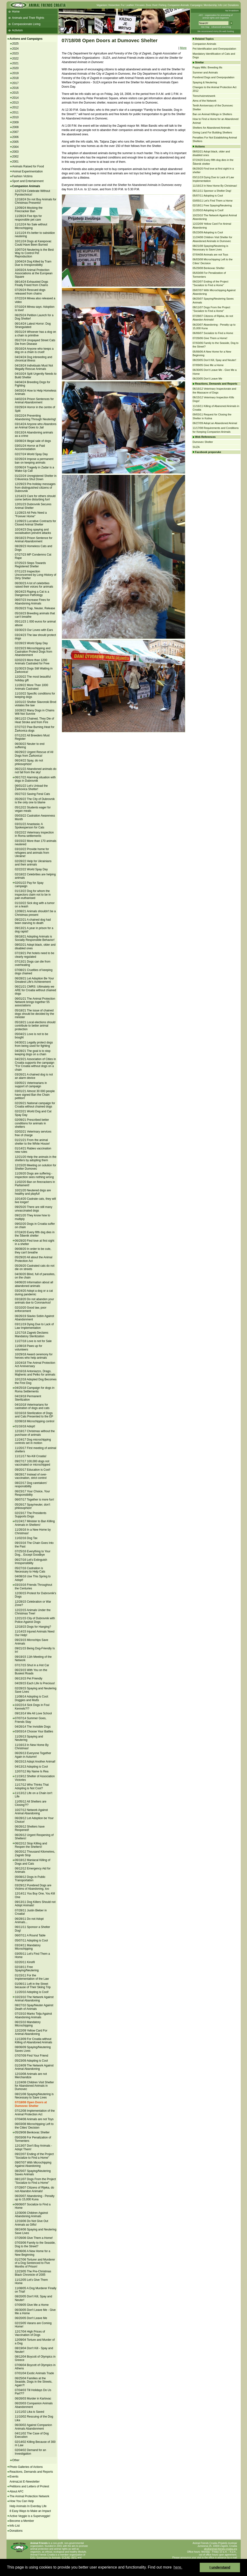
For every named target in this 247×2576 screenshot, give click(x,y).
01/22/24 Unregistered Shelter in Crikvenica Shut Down (36, 477)
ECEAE (66, 2557)
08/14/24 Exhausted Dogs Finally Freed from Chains (31, 283)
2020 (15, 68)
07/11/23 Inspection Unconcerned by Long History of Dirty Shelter (35, 575)
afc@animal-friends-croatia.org (220, 2549)
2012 (15, 107)
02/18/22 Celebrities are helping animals (35, 876)
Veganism (101, 5)
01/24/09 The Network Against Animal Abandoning (34, 2067)
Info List (222, 5)
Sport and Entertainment (28, 181)
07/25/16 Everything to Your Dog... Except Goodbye (32, 1553)
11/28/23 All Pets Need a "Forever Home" (31, 514)
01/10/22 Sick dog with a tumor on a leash (35, 904)
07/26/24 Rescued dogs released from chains (30, 291)
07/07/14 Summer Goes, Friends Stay (31, 1720)
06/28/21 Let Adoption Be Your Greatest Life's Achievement (34, 980)
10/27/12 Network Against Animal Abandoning (31, 1811)
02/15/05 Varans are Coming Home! (33, 2324)
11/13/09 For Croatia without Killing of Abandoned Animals (33, 2040)
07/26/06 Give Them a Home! (34, 2238)
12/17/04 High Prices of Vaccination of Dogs (30, 2333)
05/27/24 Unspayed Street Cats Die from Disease (35, 342)
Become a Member (22, 2521)
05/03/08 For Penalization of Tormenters (33, 2139)
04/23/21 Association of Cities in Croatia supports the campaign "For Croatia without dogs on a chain (35, 1064)
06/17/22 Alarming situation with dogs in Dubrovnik (35, 779)
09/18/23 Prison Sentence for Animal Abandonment (33, 539)
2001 (15, 161)
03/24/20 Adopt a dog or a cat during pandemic (34, 1292)
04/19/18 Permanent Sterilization (28, 1398)
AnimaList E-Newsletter (25, 2481)
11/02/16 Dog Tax (26, 1538)
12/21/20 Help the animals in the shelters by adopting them (35, 1158)
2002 (15, 156)
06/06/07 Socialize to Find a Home (213, 333)
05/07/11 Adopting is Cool (31, 1940)
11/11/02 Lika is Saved (29, 2411)
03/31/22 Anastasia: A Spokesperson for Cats (29, 825)
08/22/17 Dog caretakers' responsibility (31, 1484)
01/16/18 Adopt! (25, 1426)
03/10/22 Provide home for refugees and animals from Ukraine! (32, 852)
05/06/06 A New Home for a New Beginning (32, 2252)
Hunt (155, 5)
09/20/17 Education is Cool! (32, 1469)
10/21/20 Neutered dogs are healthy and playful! (33, 1192)
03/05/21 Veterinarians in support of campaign (31, 1084)
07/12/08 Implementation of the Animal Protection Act (35, 2112)
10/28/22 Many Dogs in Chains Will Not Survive (35, 712)
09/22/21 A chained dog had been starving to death (33, 921)
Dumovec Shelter (203, 441)
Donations (233, 5)
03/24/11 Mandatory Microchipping (28, 1947)
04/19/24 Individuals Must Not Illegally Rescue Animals (34, 367)
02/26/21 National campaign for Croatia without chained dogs (35, 1104)
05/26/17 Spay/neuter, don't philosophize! (32, 1506)
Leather (130, 5)
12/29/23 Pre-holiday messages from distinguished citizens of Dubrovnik (35, 487)
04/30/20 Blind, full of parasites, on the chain (35, 1275)
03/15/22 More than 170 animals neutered (35, 842)
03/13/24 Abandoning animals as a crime (34, 434)
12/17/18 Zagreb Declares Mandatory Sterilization (31, 1334)
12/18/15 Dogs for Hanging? (33, 1626)
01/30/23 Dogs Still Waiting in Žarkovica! (34, 670)
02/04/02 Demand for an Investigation (30, 2451)
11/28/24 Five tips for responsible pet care (28, 217)
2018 (15, 78)
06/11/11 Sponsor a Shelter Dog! (212, 190)
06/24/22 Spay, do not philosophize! (29, 762)
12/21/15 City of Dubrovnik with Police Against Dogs (35, 1620)
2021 (15, 63)
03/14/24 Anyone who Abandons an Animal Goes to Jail (35, 425)
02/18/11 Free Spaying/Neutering (27, 1968)
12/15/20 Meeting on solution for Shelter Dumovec (35, 1167)
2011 (15, 112)
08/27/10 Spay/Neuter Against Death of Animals (34, 2007)
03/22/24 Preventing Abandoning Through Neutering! (35, 417)
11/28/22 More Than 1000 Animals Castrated (31, 686)
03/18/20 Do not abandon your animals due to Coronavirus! (34, 1301)
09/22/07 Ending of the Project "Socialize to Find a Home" (34, 2155)
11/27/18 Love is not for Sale (33, 1341)
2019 (15, 73)
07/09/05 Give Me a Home (32, 2305)
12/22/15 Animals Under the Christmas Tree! (33, 1611)
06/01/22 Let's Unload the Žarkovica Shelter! (31, 787)
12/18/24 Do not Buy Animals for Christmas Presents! (35, 201)
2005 (15, 142)
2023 (15, 53)
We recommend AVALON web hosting (215, 31)
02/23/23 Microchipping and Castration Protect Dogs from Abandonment (33, 652)
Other (16, 2460)
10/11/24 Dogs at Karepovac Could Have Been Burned (33, 243)
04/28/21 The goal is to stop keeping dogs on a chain (33, 1052)
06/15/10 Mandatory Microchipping (28, 2023)
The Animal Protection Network (29, 2496)
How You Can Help (22, 2501)
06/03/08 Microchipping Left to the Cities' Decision (34, 2125)
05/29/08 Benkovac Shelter (32, 2132)
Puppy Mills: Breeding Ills (207, 67)
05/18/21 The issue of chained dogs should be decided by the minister (34, 1014)
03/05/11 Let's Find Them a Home (32, 1955)
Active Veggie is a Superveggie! (30, 2516)
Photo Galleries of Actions (26, 2467)
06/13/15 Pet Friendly (28, 1678)
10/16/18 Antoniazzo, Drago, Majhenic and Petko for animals (35, 1373)
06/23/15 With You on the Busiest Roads (31, 1671)
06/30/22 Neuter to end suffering (30, 745)
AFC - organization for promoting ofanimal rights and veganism (216, 16)
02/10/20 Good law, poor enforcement (31, 1309)
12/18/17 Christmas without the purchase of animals (35, 1432)
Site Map (205, 27)
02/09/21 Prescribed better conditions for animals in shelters (32, 1123)
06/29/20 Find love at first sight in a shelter (34, 1242)
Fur (122, 5)
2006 (15, 137)
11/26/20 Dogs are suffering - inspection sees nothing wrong (34, 1175)
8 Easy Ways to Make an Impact (30, 2511)
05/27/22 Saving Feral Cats (32, 794)
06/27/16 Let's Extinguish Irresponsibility (31, 1561)
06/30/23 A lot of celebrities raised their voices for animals (34, 585)
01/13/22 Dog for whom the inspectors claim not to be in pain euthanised (33, 894)
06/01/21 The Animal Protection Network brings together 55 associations (35, 1002)
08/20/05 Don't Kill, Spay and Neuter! (214, 360)
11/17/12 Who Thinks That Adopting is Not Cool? (32, 1786)
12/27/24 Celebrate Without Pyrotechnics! (32, 192)
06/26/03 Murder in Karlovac (33, 2398)
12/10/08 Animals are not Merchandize (31, 2075)
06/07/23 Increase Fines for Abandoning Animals (32, 601)
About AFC (17, 2491)
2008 (15, 127)
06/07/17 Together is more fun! (34, 1499)
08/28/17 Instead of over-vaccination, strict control (31, 1476)
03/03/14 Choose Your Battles (34, 1731)
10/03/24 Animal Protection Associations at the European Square (34, 273)
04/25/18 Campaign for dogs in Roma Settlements (35, 1389)
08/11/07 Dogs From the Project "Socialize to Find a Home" (35, 2180)
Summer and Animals (205, 72)
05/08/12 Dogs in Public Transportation (30, 1878)
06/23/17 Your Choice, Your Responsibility (32, 1493)
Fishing (162, 5)
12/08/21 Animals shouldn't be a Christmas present (35, 913)
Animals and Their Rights (28, 18)
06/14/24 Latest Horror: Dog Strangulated (33, 325)
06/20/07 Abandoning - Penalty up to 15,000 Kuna (35, 2197)
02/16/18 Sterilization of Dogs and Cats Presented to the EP (34, 1414)
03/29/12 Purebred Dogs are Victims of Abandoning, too (33, 1887)
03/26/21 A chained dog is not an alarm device (34, 1076)
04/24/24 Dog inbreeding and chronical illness (33, 358)
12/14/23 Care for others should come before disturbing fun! (35, 497)
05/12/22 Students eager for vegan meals (33, 809)
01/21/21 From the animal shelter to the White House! (32, 1141)
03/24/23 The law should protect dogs (35, 636)
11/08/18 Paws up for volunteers (28, 1347)
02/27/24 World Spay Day (31, 454)
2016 (15, 88)
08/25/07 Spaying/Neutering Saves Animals (33, 2172)
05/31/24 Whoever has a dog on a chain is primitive (35, 333)
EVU (32, 2557)
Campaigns (196, 5)
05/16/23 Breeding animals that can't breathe (35, 615)
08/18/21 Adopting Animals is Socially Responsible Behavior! (35, 938)
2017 (15, 83)
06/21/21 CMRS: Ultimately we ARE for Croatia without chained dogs (35, 990)
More (183, 48)
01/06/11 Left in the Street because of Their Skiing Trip (33, 1985)
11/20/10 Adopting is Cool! (32, 1992)
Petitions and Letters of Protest (29, 2486)
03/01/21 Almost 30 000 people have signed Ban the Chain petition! (35, 1094)
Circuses (139, 5)
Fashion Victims (22, 176)
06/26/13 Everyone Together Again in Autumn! (33, 1754)
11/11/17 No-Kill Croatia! (31, 1456)
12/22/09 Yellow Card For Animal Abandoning (31, 2032)
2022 (15, 58)
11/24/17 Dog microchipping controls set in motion (33, 1441)
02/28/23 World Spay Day (31, 643)
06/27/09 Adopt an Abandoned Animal (215, 423)
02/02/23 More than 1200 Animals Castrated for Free (32, 661)
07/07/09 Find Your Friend (31, 2055)
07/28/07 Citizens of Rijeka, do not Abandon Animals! (34, 2189)
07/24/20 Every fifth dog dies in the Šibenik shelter (35, 1234)
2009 (15, 122)
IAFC (74, 2557)
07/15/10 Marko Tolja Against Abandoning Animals (33, 2015)
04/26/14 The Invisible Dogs (33, 1726)
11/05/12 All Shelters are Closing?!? (31, 1803)
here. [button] (177, 2567)
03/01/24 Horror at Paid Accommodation (30, 447)
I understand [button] (220, 2567)
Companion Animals (178, 5)
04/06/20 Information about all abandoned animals (34, 1284)
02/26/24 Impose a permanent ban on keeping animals (34, 460)
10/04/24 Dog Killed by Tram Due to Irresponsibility (33, 263)
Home (16, 11)
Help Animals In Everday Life (28, 2506)
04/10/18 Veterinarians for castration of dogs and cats (32, 1406)
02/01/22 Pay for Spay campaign (29, 884)
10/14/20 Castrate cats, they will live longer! (35, 1200)
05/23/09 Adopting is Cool (31, 2060)
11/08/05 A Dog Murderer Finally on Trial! (35, 2290)
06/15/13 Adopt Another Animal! (35, 1761)
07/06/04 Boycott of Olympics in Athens (35, 2366)
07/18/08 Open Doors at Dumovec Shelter (31, 2104)
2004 (15, 147)
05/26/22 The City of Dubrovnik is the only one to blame (35, 800)
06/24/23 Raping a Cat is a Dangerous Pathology (32, 593)
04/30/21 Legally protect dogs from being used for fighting (34, 1044)
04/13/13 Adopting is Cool (31, 1766)
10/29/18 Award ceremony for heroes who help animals (34, 1356)
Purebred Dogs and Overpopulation (213, 77)
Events (14, 2476)
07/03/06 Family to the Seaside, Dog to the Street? (35, 2244)
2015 (15, 92)
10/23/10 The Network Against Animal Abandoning (34, 1998)
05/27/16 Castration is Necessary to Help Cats (30, 1570)
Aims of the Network (204, 100)
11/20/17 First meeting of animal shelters (35, 1449)
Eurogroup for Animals (49, 2557)
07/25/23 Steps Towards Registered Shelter (30, 564)
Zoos (148, 5)
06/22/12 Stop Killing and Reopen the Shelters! (31, 1845)
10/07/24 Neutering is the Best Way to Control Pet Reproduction (34, 253)
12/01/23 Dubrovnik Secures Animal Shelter (33, 506)
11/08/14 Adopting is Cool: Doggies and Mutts (32, 1698)
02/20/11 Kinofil (25, 1962)
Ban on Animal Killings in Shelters (212, 114)
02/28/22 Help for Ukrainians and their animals (33, 862)
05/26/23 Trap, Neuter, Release (35, 608)
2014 (15, 97)
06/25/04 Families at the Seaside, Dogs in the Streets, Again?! (33, 2382)
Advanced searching (221, 27)
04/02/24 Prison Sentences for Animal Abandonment (34, 400)
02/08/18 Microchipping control (34, 1421)
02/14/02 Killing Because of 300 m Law (35, 2443)
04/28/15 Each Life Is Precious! (35, 1683)
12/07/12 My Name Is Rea (31, 1771)
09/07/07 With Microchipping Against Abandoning (33, 2164)
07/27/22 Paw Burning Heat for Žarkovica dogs (35, 728)
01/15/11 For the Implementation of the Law (32, 1977)
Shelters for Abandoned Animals (212, 127)
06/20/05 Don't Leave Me (31, 2318)
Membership (210, 5)
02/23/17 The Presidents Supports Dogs (31, 1514)
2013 (15, 102)
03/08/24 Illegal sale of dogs (33, 441)
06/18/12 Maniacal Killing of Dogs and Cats (32, 1861)
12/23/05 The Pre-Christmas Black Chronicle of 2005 (33, 2273)
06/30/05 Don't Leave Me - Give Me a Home (35, 2311)
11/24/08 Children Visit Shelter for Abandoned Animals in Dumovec (34, 2086)
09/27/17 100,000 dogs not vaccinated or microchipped (32, 1463)
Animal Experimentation (27, 171)
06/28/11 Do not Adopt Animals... (29, 1920)
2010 (15, 117)
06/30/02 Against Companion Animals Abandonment (33, 2426)
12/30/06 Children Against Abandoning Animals (31, 2214)
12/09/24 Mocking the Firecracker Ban (29, 209)
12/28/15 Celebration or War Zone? (33, 1603)
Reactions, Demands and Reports (31, 2471)
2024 (15, 48)
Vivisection (114, 5)
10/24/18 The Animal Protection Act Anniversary (35, 1364)
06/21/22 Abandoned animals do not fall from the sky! (35, 770)
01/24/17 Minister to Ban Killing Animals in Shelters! (35, 1523)
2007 (15, 132)
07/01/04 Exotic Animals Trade (34, 2373)
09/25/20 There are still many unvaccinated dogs (33, 1208)
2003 (15, 151)
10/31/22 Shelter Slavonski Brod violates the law (35, 703)
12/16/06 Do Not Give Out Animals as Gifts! (31, 2222)
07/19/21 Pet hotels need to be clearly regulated (34, 954)
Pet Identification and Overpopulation (214, 48)
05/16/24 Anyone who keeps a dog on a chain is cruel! (34, 350)
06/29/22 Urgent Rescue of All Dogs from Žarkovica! (34, 753)
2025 (15, 43)
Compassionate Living (26, 24)
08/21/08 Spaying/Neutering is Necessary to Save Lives (34, 2095)
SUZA (196, 447)
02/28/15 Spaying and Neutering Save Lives (35, 1690)
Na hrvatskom (232, 10)
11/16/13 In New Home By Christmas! (32, 1746)
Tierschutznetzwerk (204, 95)
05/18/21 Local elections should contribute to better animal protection (35, 1026)
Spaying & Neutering (205, 82)
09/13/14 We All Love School (33, 1713)
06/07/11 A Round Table (30, 1935)
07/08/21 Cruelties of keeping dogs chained (34, 971)
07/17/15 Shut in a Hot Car (32, 1665)
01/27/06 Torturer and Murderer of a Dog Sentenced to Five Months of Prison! (35, 2263)
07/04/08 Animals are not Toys (34, 2119)
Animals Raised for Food (28, 166)
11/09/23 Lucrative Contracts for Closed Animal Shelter (35, 522)
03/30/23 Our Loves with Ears (34, 630)
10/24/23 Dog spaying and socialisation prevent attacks (33, 531)
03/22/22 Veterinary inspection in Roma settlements (34, 834)
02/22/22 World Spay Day (31, 869)
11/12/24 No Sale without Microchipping (31, 226)
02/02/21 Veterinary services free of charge (33, 1133)
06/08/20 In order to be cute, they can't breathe (33, 1250)
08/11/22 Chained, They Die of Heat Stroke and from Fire (34, 720)
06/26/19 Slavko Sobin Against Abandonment (34, 1317)
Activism (17, 30)
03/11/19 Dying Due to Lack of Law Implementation (34, 1326)
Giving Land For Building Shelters (212, 132)
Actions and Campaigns (26, 38)
